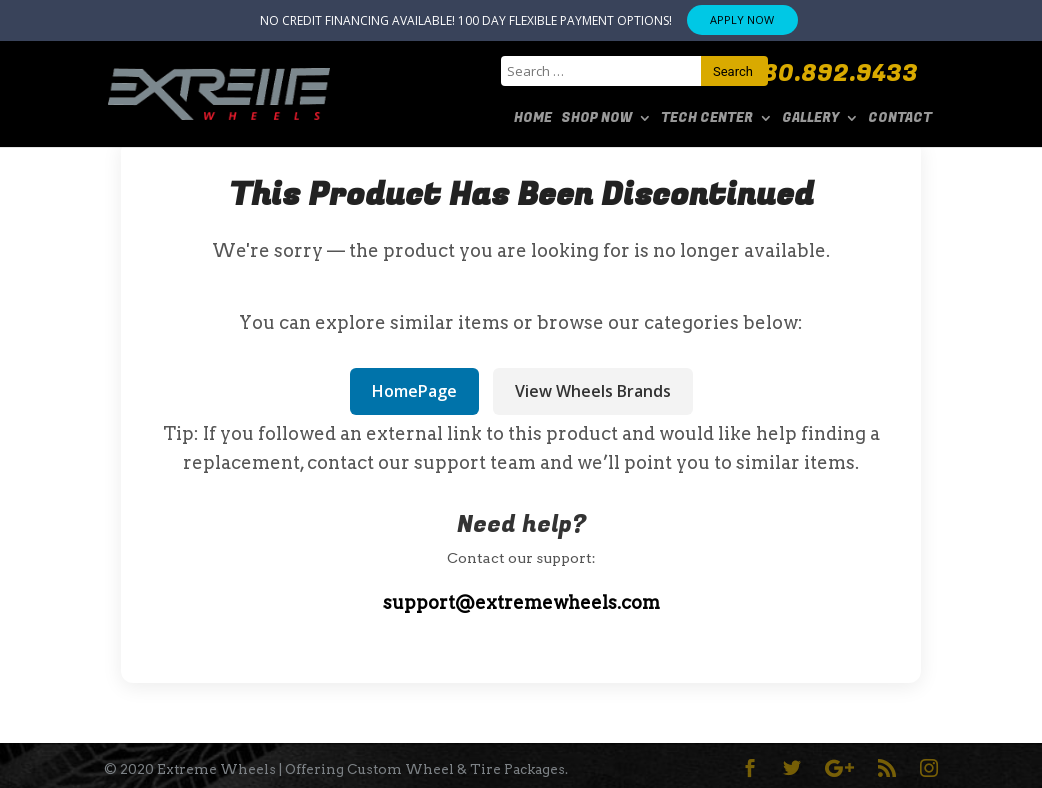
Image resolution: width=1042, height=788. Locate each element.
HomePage (414, 391)
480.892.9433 (833, 74)
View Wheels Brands (593, 391)
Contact (900, 119)
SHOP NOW (596, 119)
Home (533, 119)
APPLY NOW (742, 19)
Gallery (810, 119)
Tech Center (707, 119)
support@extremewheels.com (521, 602)
